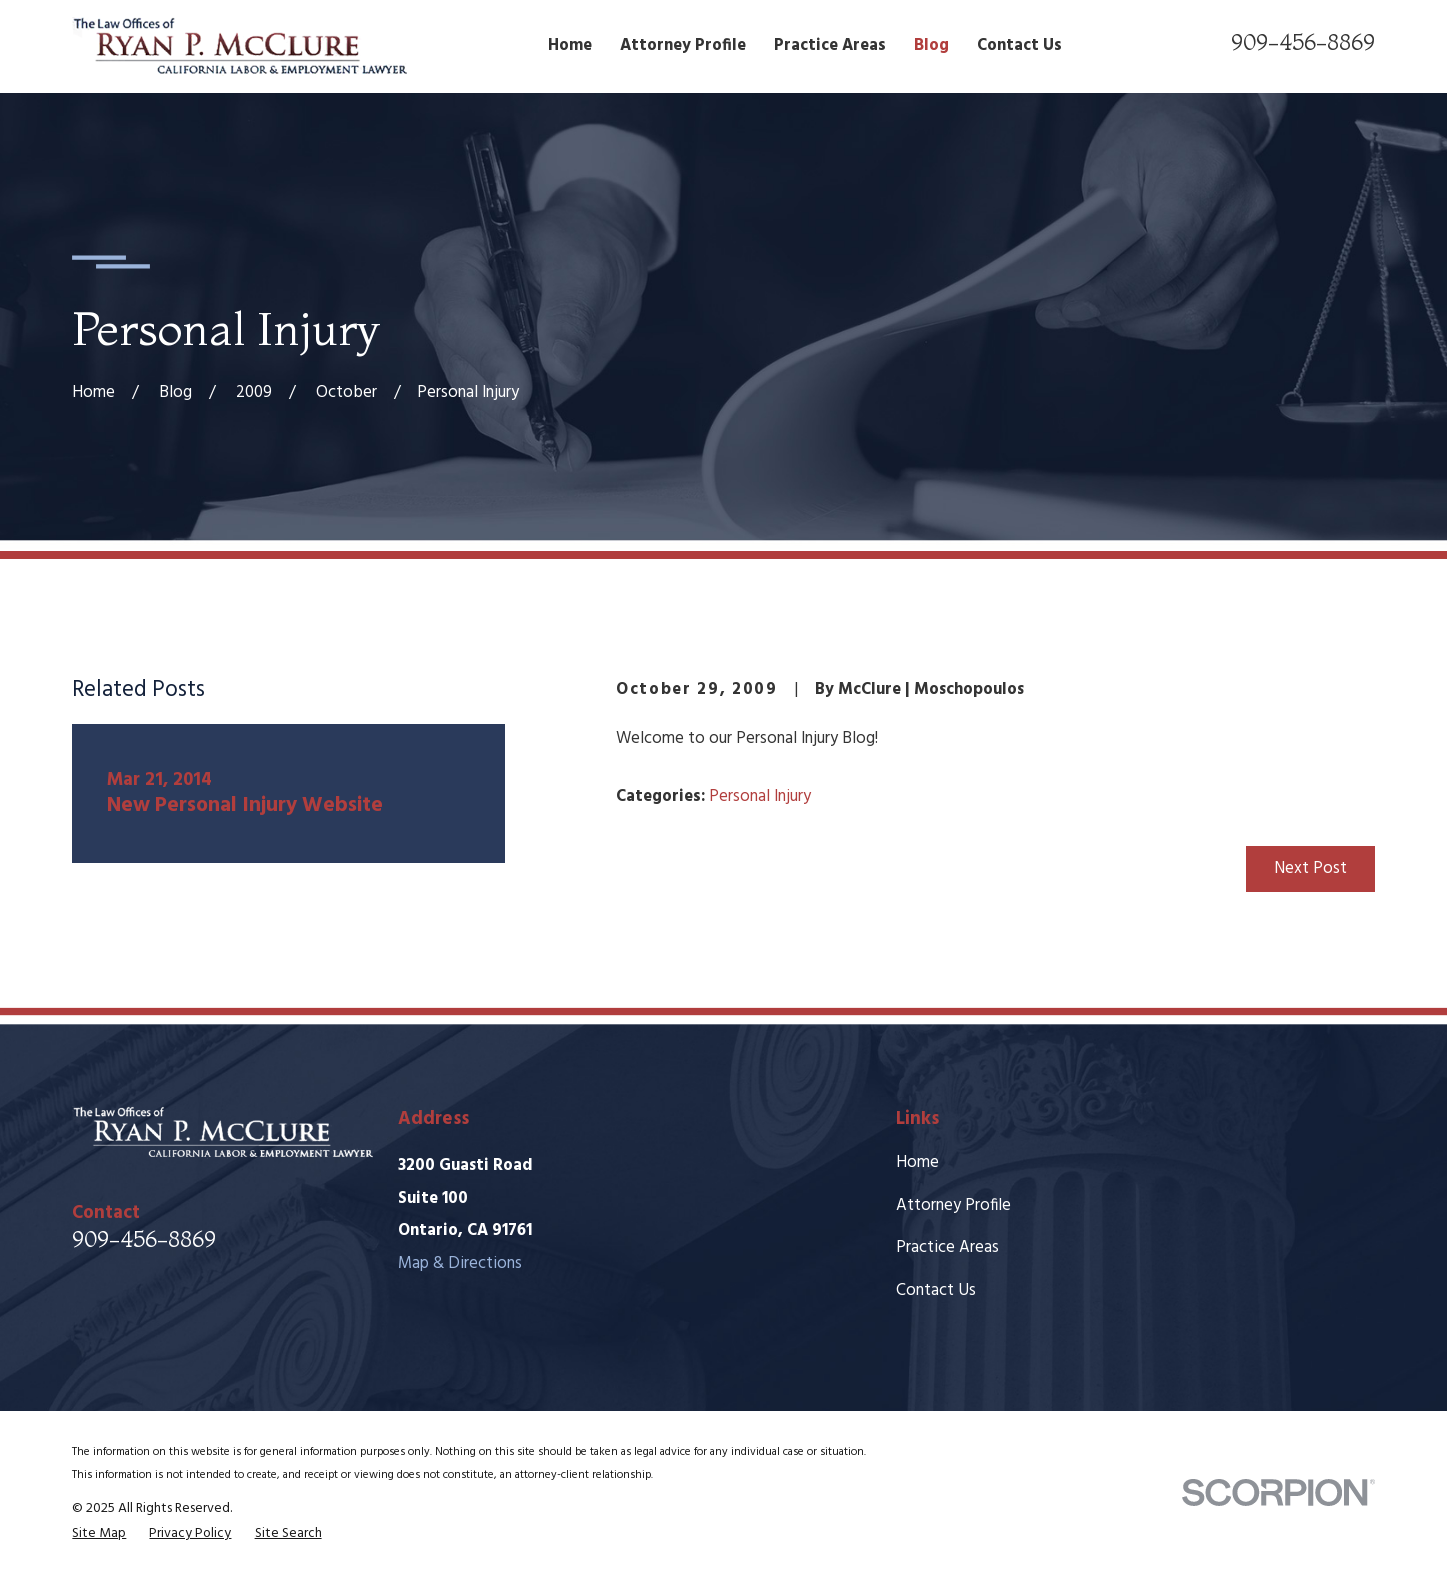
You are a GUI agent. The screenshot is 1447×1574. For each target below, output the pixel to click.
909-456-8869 (1303, 42)
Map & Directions (460, 1264)
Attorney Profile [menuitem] (683, 46)
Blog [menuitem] (931, 46)
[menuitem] (99, 1534)
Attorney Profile (953, 1206)
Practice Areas (947, 1248)
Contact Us (936, 1291)
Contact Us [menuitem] (1019, 46)
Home (917, 1163)
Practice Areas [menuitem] (830, 46)
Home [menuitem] (570, 46)
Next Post (1310, 869)
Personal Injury (760, 797)
